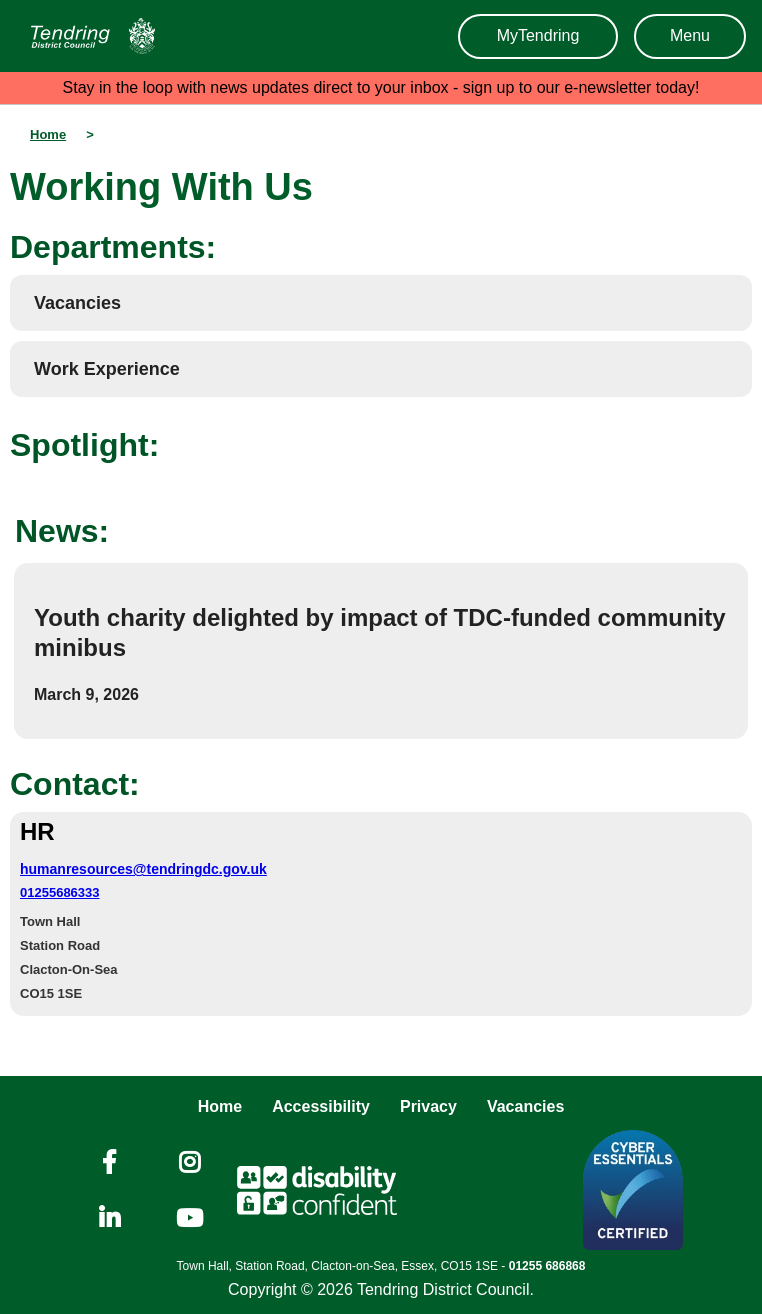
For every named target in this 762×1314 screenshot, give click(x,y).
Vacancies (525, 1106)
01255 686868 (547, 1266)
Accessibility (321, 1106)
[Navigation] (88, 36)
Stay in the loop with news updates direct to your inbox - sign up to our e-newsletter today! (381, 87)
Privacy (428, 1106)
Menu (690, 35)
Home (220, 1106)
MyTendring (538, 35)
